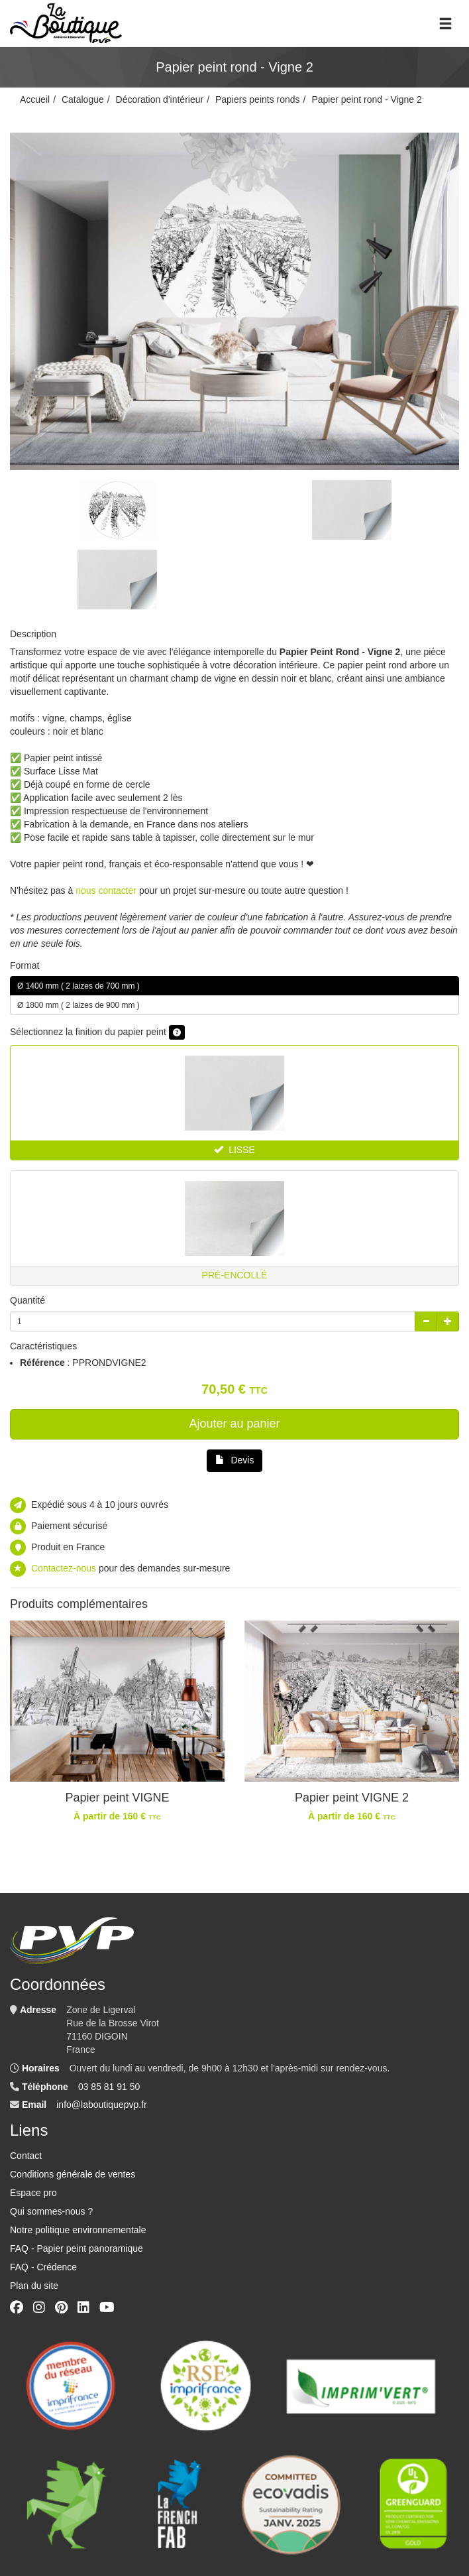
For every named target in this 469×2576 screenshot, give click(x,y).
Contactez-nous (63, 1568)
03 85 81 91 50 (109, 2086)
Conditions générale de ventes (72, 2174)
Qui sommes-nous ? (51, 2211)
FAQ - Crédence (43, 2267)
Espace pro (33, 2192)
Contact (26, 2155)
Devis (234, 1460)
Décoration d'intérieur (160, 99)
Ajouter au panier (234, 1423)
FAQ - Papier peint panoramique (76, 2248)
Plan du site (34, 2285)
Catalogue (83, 99)
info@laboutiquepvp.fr (101, 2104)
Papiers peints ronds (257, 99)
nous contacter (106, 890)
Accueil (35, 99)
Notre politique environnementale (78, 2230)
